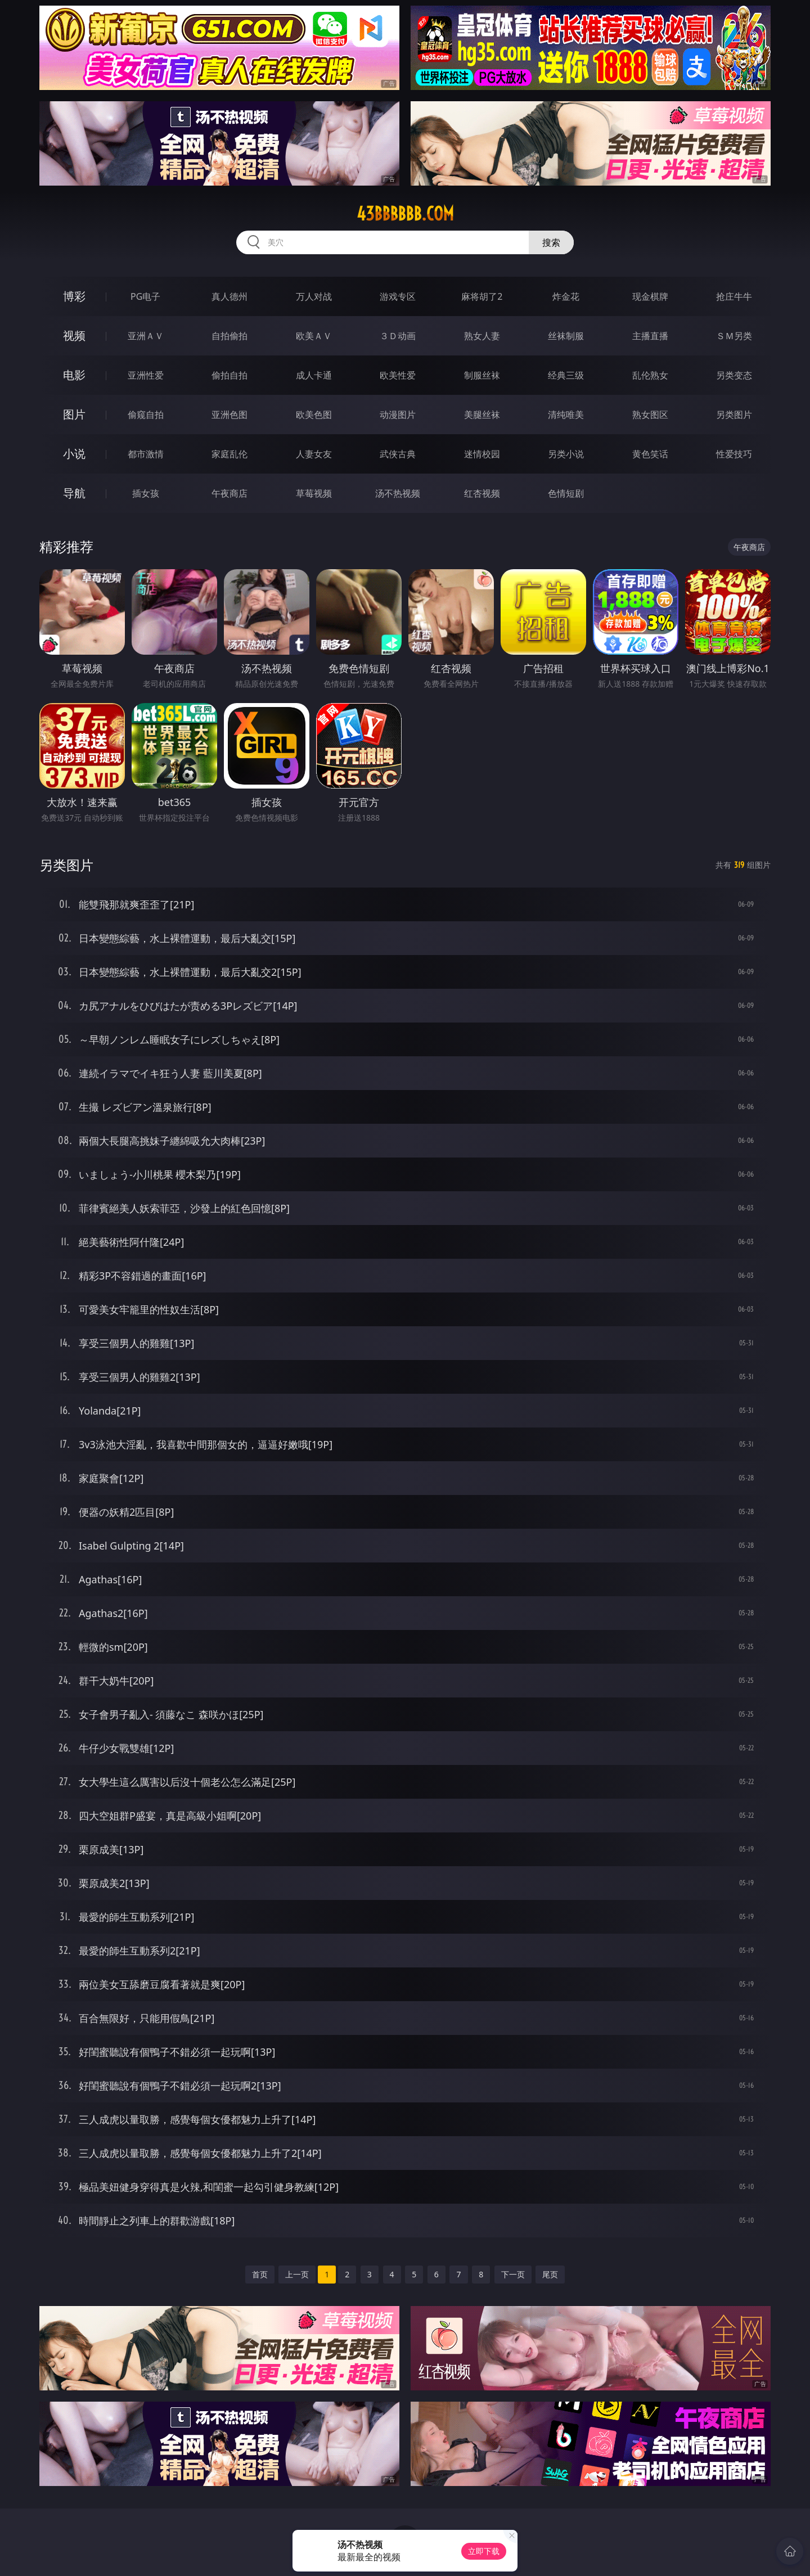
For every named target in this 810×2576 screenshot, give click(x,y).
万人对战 (314, 296)
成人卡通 (314, 375)
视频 (74, 335)
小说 (74, 453)
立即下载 (484, 2551)
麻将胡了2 (481, 296)
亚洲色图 (230, 414)
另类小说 (566, 454)
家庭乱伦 (230, 454)
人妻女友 (314, 454)
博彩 (74, 296)
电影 (74, 374)
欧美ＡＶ (314, 336)
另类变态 (734, 375)
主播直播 (650, 336)
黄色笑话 (650, 454)
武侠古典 (398, 454)
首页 (260, 2274)
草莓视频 (314, 493)
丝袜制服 (566, 336)
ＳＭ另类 (734, 336)
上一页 (297, 2274)
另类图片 (734, 414)
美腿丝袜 (482, 414)
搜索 (551, 242)
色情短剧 (566, 493)
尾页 (550, 2274)
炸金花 (565, 296)
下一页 (513, 2274)
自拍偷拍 (230, 336)
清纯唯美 (566, 414)
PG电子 (145, 296)
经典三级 (566, 375)
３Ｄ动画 (398, 336)
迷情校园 (482, 454)
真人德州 (230, 296)
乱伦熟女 (650, 375)
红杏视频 (482, 493)
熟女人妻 (482, 336)
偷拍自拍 (230, 375)
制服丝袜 (482, 375)
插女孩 (145, 493)
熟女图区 (650, 414)
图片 (74, 414)
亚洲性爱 (146, 375)
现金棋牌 (650, 296)
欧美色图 (314, 414)
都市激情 (146, 454)
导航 (74, 493)
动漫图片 (398, 414)
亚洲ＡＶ (146, 336)
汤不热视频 (397, 493)
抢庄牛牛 (734, 296)
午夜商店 (230, 493)
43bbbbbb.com (405, 213)
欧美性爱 (398, 375)
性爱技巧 (734, 454)
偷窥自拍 (146, 414)
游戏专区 (398, 296)
